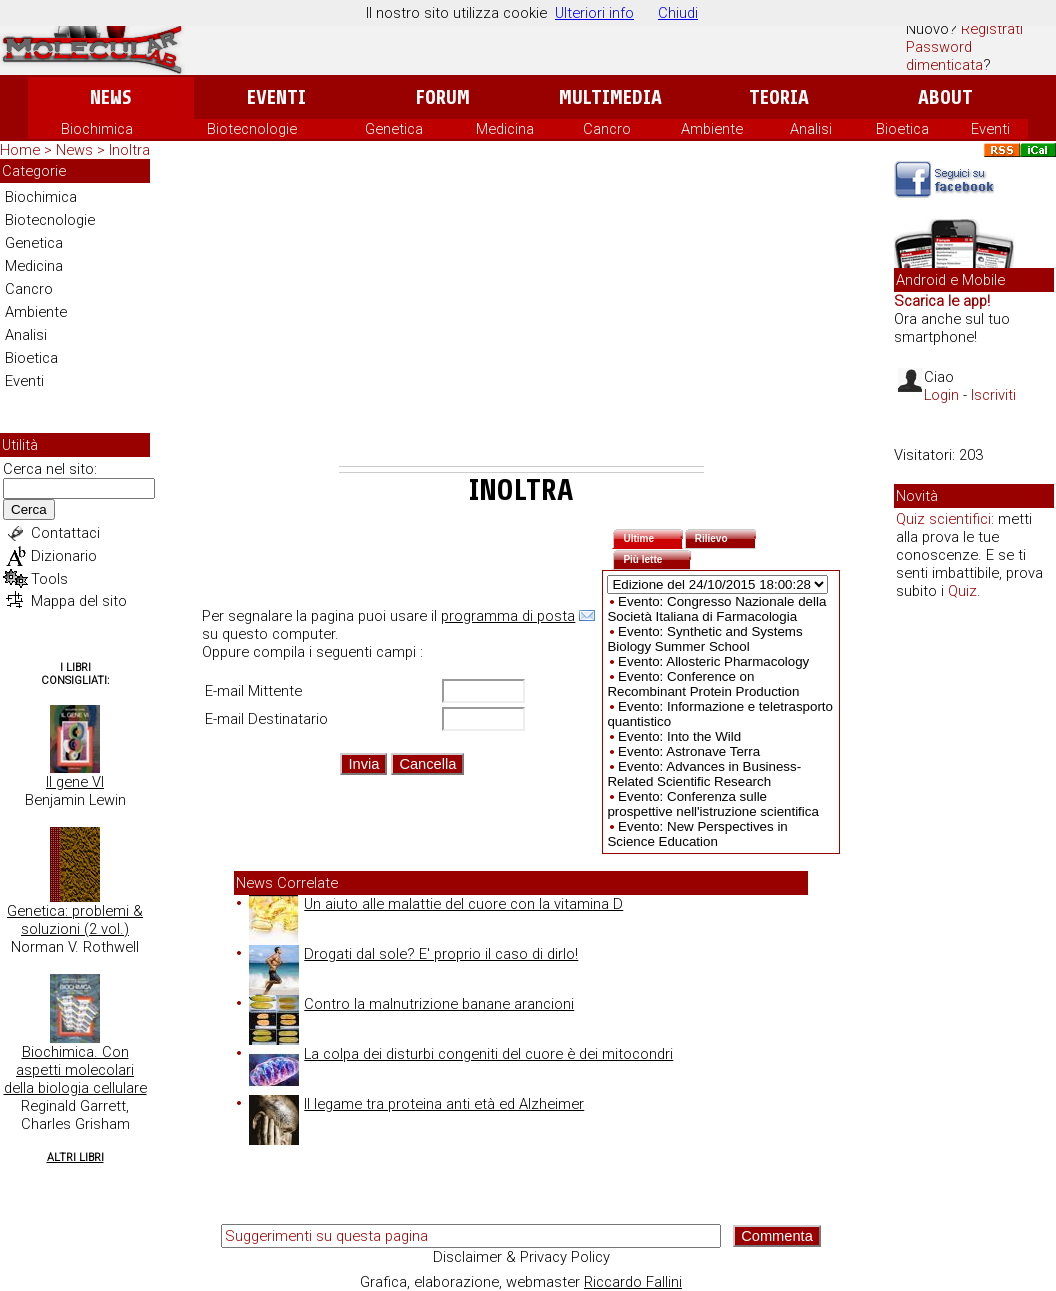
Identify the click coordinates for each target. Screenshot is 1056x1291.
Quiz (962, 591)
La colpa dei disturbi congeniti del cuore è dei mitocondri (461, 1054)
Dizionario (64, 556)
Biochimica (97, 129)
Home (20, 150)
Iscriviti (993, 395)
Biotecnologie (252, 129)
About (945, 97)
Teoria (779, 97)
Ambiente (712, 129)
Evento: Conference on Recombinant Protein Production (703, 684)
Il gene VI (75, 782)
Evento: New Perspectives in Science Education (697, 834)
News (110, 97)
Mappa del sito (79, 601)
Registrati (992, 29)
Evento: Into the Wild (679, 736)
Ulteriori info (594, 13)
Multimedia (610, 97)
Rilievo (726, 536)
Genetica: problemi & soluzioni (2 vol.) (75, 920)
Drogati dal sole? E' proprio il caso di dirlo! (413, 954)
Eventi (276, 97)
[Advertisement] (521, 316)
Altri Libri (75, 1157)
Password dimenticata (944, 56)
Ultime (652, 536)
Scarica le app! (942, 301)
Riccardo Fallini (633, 1282)
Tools (49, 579)
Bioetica (902, 129)
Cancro (607, 129)
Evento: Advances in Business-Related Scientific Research (704, 774)
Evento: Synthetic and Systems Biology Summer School (704, 639)
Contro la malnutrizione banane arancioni (411, 1004)
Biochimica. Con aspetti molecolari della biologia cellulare (75, 1070)
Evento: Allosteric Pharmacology (713, 661)
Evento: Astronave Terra (689, 751)
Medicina (505, 129)
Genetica (394, 129)
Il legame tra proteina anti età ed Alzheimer (416, 1104)
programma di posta (508, 616)
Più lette (657, 557)
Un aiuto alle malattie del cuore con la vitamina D (436, 904)
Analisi (811, 129)
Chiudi (678, 13)
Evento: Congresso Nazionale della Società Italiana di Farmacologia (716, 609)
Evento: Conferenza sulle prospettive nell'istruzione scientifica (712, 804)
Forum (442, 97)
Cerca (29, 509)
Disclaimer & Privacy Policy (521, 1257)
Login (941, 395)
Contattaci (65, 533)
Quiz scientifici (943, 519)
